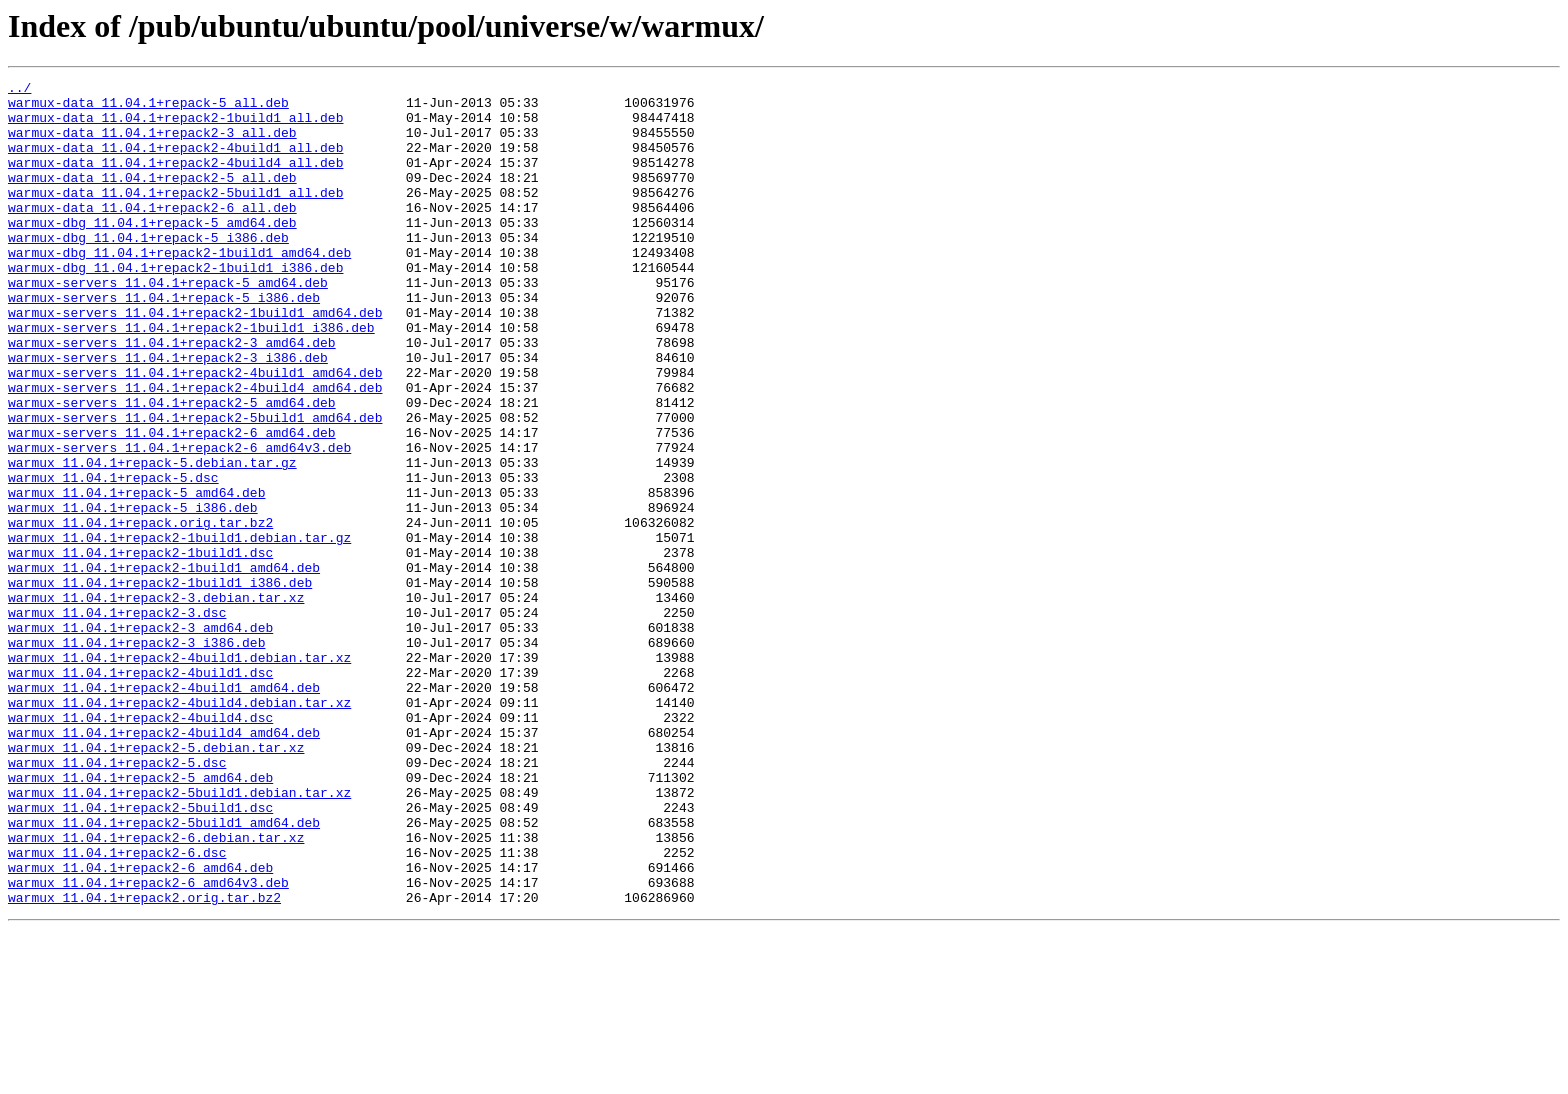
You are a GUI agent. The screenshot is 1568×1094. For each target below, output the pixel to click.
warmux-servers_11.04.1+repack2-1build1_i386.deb (191, 378)
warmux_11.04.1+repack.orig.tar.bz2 (140, 612)
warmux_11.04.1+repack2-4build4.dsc (140, 846)
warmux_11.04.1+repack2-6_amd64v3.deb (148, 1044)
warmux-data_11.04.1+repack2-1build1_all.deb (175, 126)
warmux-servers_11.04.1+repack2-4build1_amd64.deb (195, 432)
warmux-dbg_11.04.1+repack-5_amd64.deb (152, 252)
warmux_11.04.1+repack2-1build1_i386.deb (160, 684)
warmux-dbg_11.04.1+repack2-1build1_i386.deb (175, 306)
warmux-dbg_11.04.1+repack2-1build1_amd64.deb (179, 288)
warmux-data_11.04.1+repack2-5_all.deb (152, 198)
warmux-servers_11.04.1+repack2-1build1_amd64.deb (195, 360)
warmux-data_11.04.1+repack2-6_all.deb (152, 234)
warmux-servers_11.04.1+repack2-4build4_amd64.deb (195, 450)
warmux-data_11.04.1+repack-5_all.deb (148, 108)
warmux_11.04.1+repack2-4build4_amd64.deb (164, 864)
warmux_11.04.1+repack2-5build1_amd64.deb (164, 972)
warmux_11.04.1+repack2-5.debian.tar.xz (156, 882)
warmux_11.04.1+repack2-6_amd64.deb (140, 1026)
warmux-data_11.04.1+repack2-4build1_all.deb (175, 162)
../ (19, 90)
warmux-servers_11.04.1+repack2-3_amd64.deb (172, 396)
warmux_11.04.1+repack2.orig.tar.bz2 (144, 1062)
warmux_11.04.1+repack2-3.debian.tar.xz (156, 702)
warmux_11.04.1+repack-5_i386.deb (133, 594)
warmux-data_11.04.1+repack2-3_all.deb (152, 144)
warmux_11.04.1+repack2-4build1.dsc (140, 792)
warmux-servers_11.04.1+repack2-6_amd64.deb (172, 504)
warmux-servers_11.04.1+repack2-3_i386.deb (168, 414)
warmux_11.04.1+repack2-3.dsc (117, 720)
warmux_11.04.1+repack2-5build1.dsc (140, 954)
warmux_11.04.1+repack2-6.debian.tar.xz (156, 990)
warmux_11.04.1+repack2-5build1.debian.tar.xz (179, 936)
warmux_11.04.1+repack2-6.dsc (117, 1008)
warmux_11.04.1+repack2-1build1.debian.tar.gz (179, 630)
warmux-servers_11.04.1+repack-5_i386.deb (164, 342)
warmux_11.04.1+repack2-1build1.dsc (140, 648)
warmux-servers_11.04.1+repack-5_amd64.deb (168, 324)
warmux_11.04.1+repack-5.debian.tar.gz (152, 540)
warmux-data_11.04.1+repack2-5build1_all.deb (175, 216)
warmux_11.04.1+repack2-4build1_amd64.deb (164, 810)
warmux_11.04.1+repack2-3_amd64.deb (140, 738)
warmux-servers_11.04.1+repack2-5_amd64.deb (172, 468)
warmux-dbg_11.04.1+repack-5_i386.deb (148, 270)
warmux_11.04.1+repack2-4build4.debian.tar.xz (179, 828)
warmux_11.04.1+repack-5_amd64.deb (136, 576)
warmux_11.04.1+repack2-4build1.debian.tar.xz (179, 774)
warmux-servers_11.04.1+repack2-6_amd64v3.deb (179, 522)
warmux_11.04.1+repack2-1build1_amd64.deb (164, 666)
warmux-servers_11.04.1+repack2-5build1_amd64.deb (195, 486)
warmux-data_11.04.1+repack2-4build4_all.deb (175, 180)
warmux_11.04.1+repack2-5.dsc (117, 900)
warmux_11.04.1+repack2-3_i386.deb (136, 756)
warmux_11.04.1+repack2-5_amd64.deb (140, 918)
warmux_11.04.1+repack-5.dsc (113, 558)
